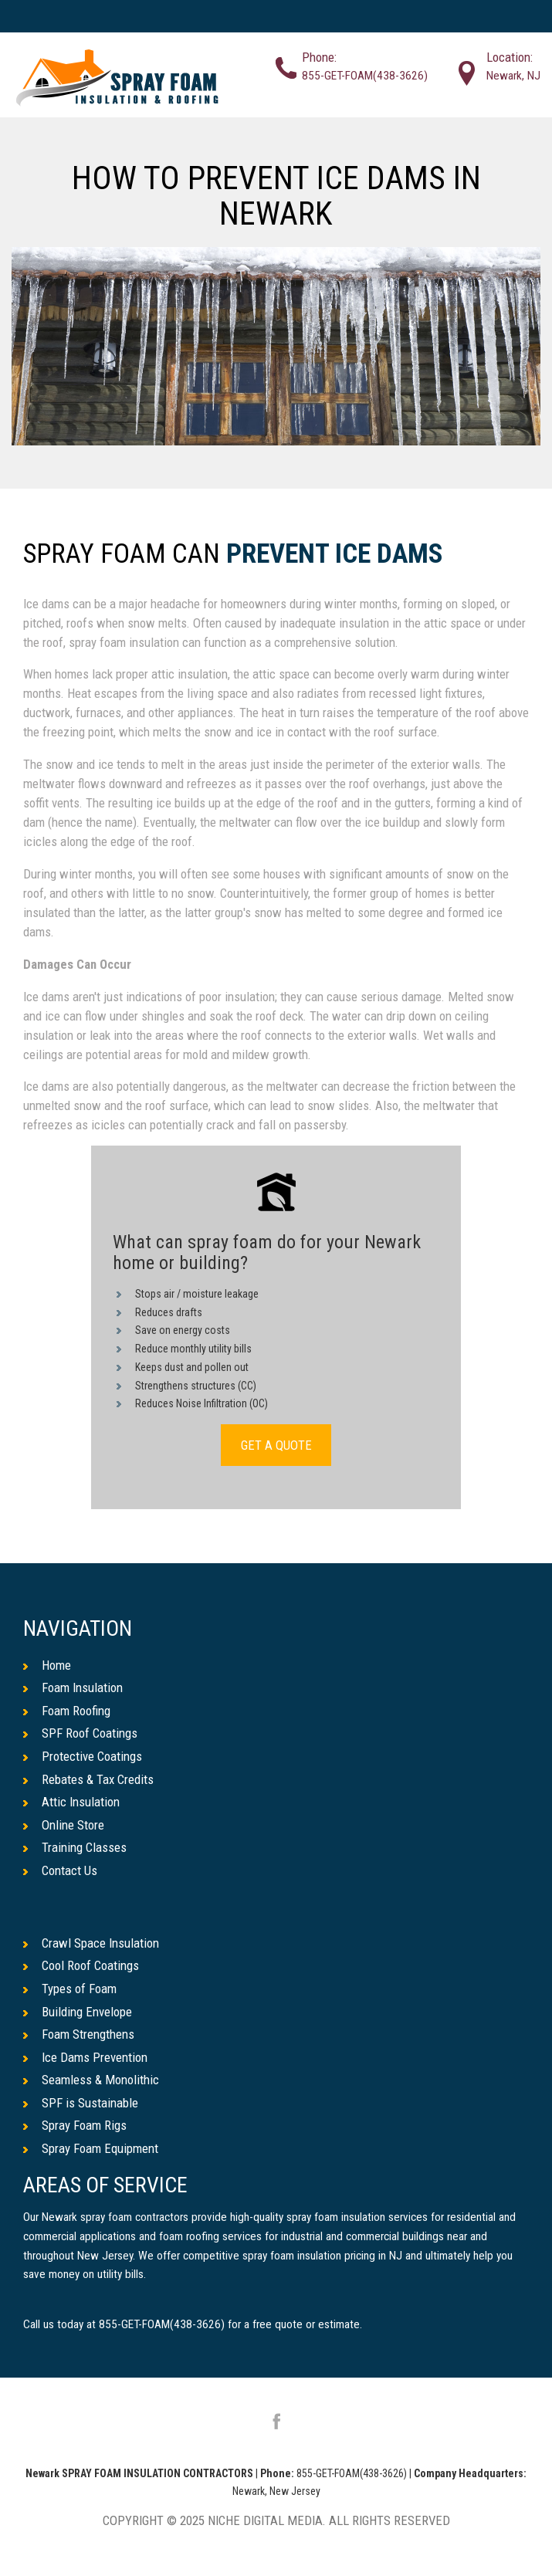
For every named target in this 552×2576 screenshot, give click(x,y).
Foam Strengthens (78, 2034)
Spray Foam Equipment (90, 2148)
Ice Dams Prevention (85, 2057)
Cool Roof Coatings (81, 1965)
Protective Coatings (82, 1756)
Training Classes (75, 1847)
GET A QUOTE (276, 1445)
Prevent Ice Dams (334, 555)
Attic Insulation (71, 1801)
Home (47, 1665)
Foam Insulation (73, 1687)
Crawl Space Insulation (91, 1943)
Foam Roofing (66, 1710)
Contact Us (60, 1870)
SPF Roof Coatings (80, 1733)
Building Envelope (77, 2011)
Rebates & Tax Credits (88, 1779)
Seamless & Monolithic (91, 2079)
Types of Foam (70, 1988)
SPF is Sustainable (80, 2103)
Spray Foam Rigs (75, 2125)
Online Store (63, 1825)
